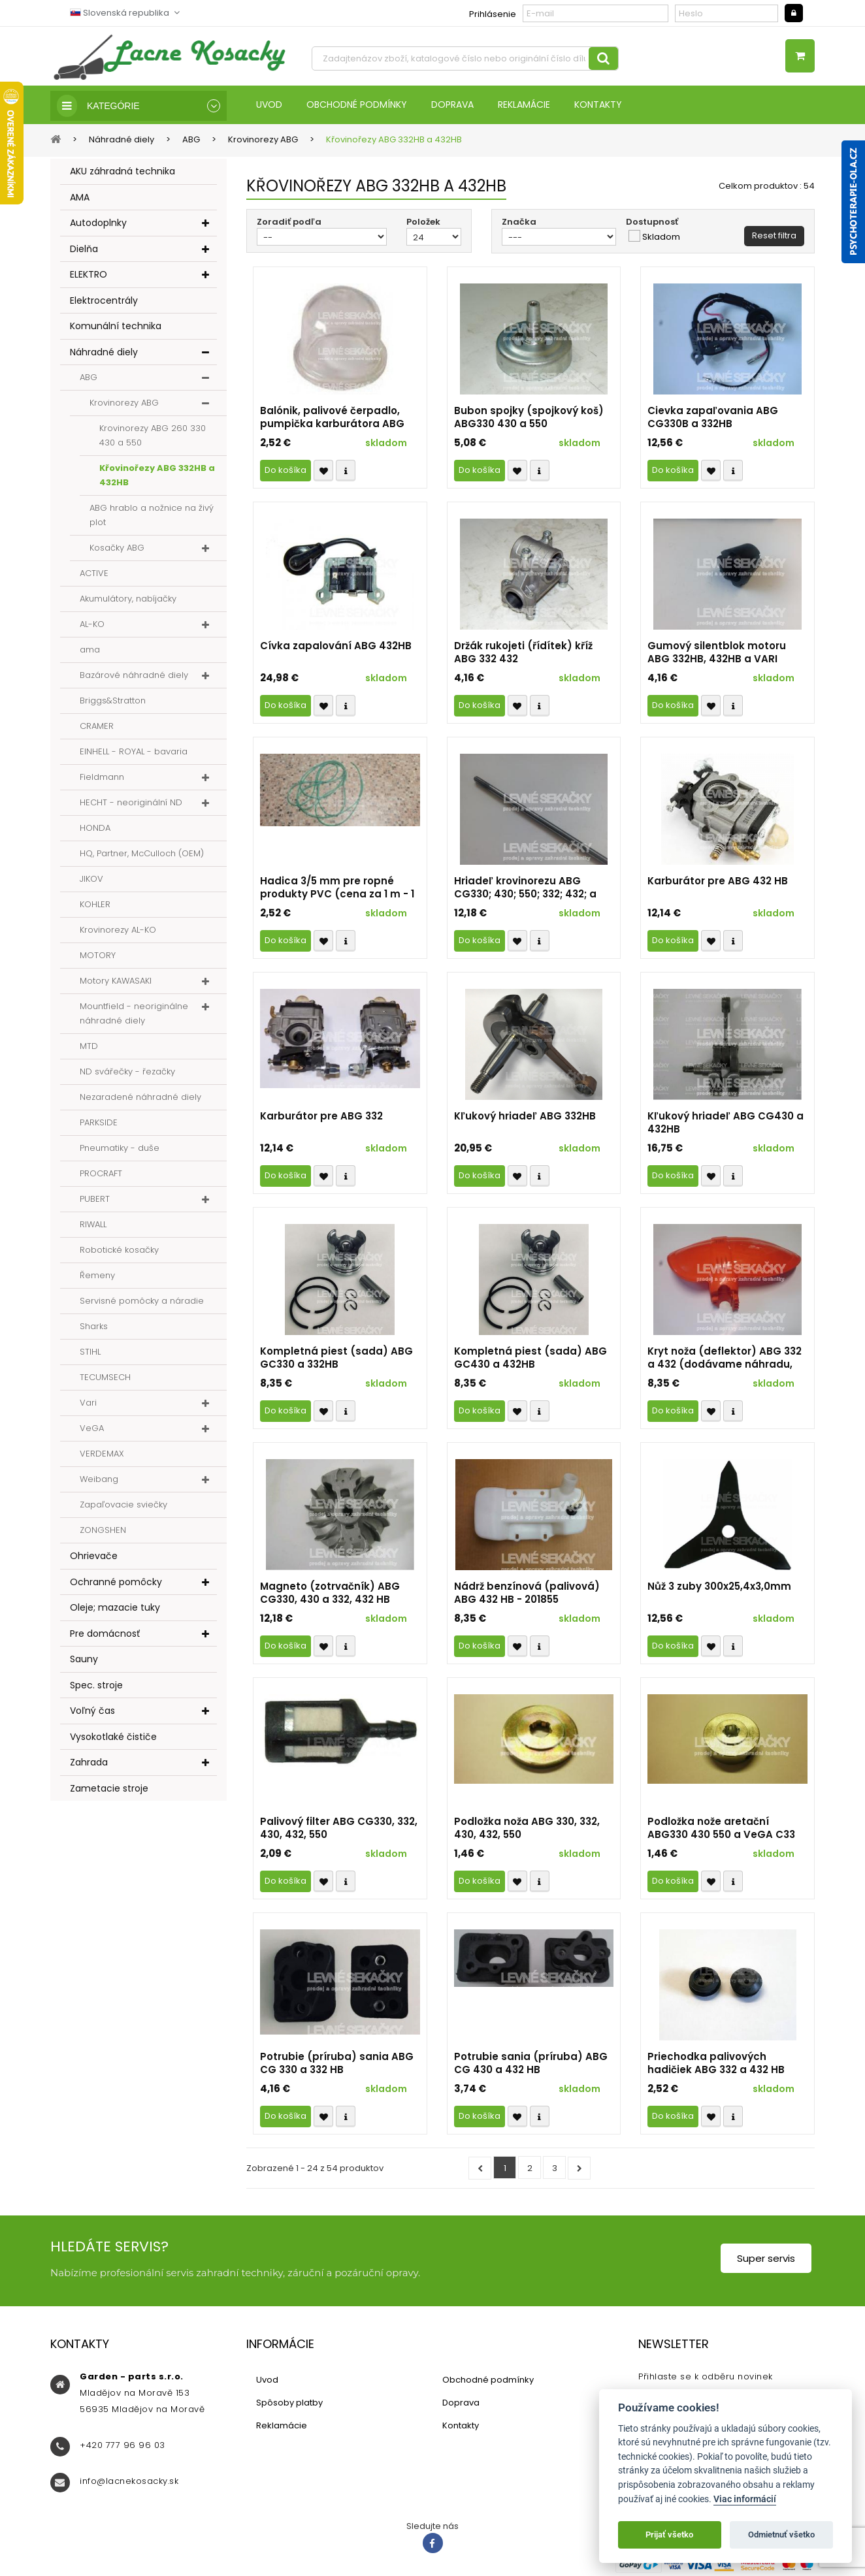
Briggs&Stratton (113, 702)
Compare (345, 472)
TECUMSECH (105, 1378)
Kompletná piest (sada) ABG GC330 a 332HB (336, 1359)
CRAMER (97, 727)
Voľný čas (92, 1711)
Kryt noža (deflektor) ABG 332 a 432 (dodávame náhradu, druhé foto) (724, 1359)
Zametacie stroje (109, 1788)
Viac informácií (744, 2499)
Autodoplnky (98, 224)
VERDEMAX (102, 1455)
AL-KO (92, 625)
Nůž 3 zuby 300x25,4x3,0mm (719, 1587)
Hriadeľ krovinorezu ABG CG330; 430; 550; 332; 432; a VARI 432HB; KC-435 (525, 889)
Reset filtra (774, 237)
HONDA (95, 829)
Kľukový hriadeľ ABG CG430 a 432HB (725, 1124)
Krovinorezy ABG (124, 404)
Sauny (84, 1660)
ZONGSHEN (103, 1531)
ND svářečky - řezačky (127, 1073)
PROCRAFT (101, 1174)
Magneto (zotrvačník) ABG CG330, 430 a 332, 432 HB (330, 1594)
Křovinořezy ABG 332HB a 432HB (157, 476)
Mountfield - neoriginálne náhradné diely (134, 1014)
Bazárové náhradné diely (134, 676)
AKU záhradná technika (122, 172)
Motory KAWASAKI (116, 982)
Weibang (99, 1480)
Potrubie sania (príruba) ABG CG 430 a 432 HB (531, 2065)
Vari (88, 1404)
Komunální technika (115, 327)
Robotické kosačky (119, 1251)
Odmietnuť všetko (781, 2534)
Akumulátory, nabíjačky (128, 600)
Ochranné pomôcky (116, 1582)
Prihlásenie (492, 14)
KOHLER (95, 905)
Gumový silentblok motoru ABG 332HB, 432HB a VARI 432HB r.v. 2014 (716, 654)
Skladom (661, 238)
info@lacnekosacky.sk (129, 2482)
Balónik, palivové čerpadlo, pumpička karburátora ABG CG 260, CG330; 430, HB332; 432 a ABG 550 (332, 419)
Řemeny (97, 1276)
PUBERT (95, 1200)
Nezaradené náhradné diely (140, 1098)
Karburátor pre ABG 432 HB (717, 882)
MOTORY (98, 956)
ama (90, 651)
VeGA (92, 1429)
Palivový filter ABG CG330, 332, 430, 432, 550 (338, 1829)
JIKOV (91, 880)
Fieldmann (102, 778)
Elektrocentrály (104, 301)
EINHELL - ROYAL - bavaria (134, 753)
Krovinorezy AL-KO (118, 931)
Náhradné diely (104, 352)
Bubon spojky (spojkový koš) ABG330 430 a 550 (529, 419)
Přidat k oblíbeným (323, 472)
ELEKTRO (88, 275)
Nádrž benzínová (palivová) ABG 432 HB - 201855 (527, 1594)
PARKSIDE (99, 1124)
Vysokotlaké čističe (113, 1737)
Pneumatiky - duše (119, 1149)
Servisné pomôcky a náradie (142, 1302)
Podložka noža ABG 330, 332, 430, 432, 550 (527, 1829)
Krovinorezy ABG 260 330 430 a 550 (152, 436)
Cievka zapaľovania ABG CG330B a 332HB (712, 419)
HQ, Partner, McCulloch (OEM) (142, 854)
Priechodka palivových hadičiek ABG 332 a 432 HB (716, 2065)
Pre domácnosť (105, 1634)
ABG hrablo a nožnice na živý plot (152, 516)
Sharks (94, 1327)
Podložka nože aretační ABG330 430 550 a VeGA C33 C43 (721, 1829)
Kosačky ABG (117, 549)
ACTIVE (94, 574)
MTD (89, 1047)
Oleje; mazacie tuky (115, 1608)
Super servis (766, 2259)
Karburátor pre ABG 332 (321, 1117)
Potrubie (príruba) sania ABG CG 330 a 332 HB (337, 2065)
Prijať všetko (669, 2534)
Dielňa (84, 249)
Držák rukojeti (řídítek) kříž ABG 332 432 (523, 654)
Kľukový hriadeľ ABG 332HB (525, 1117)
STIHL (90, 1353)
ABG (88, 378)
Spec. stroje (96, 1685)
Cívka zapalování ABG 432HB (336, 647)
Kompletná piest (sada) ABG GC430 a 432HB (530, 1359)
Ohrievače (94, 1557)
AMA (80, 197)
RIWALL (93, 1225)
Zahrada (89, 1763)
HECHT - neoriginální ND (131, 803)
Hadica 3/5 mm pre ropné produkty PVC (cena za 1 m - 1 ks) (337, 889)
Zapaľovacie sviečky (123, 1506)
